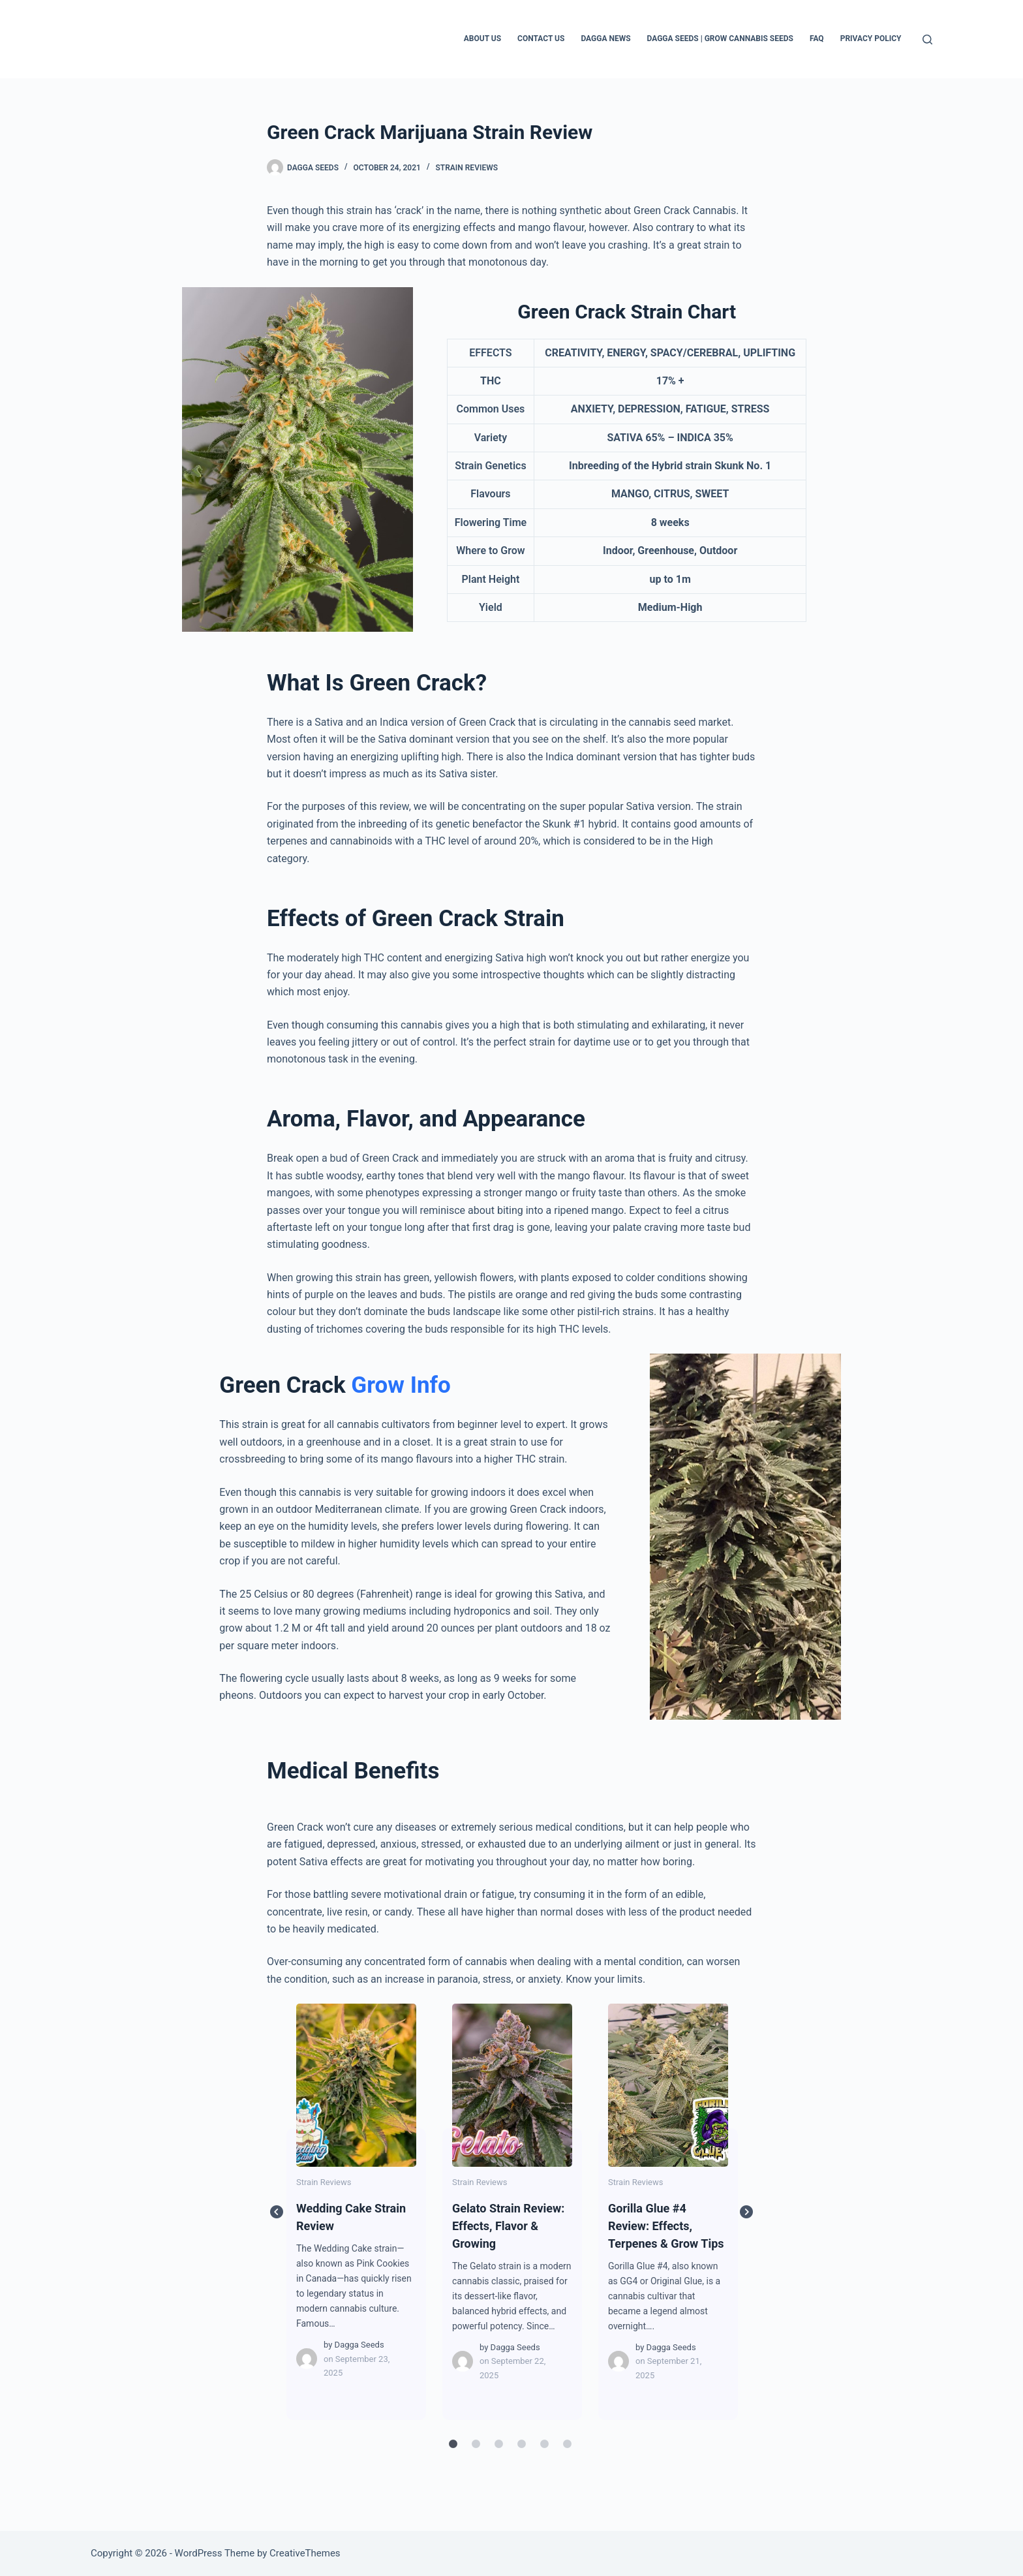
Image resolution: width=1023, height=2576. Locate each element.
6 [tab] (566, 2444)
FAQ (817, 38)
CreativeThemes (305, 2553)
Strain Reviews (466, 167)
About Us (482, 38)
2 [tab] (475, 2444)
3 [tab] (498, 2444)
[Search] (927, 39)
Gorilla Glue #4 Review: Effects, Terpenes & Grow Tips (667, 2084)
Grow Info (400, 1385)
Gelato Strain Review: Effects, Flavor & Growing (511, 2084)
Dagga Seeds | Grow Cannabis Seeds (720, 38)
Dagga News (605, 38)
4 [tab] (521, 2444)
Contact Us (540, 38)
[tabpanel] (357, 2212)
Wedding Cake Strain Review (356, 2084)
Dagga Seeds (359, 2345)
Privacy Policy (871, 38)
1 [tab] (452, 2444)
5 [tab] (544, 2444)
